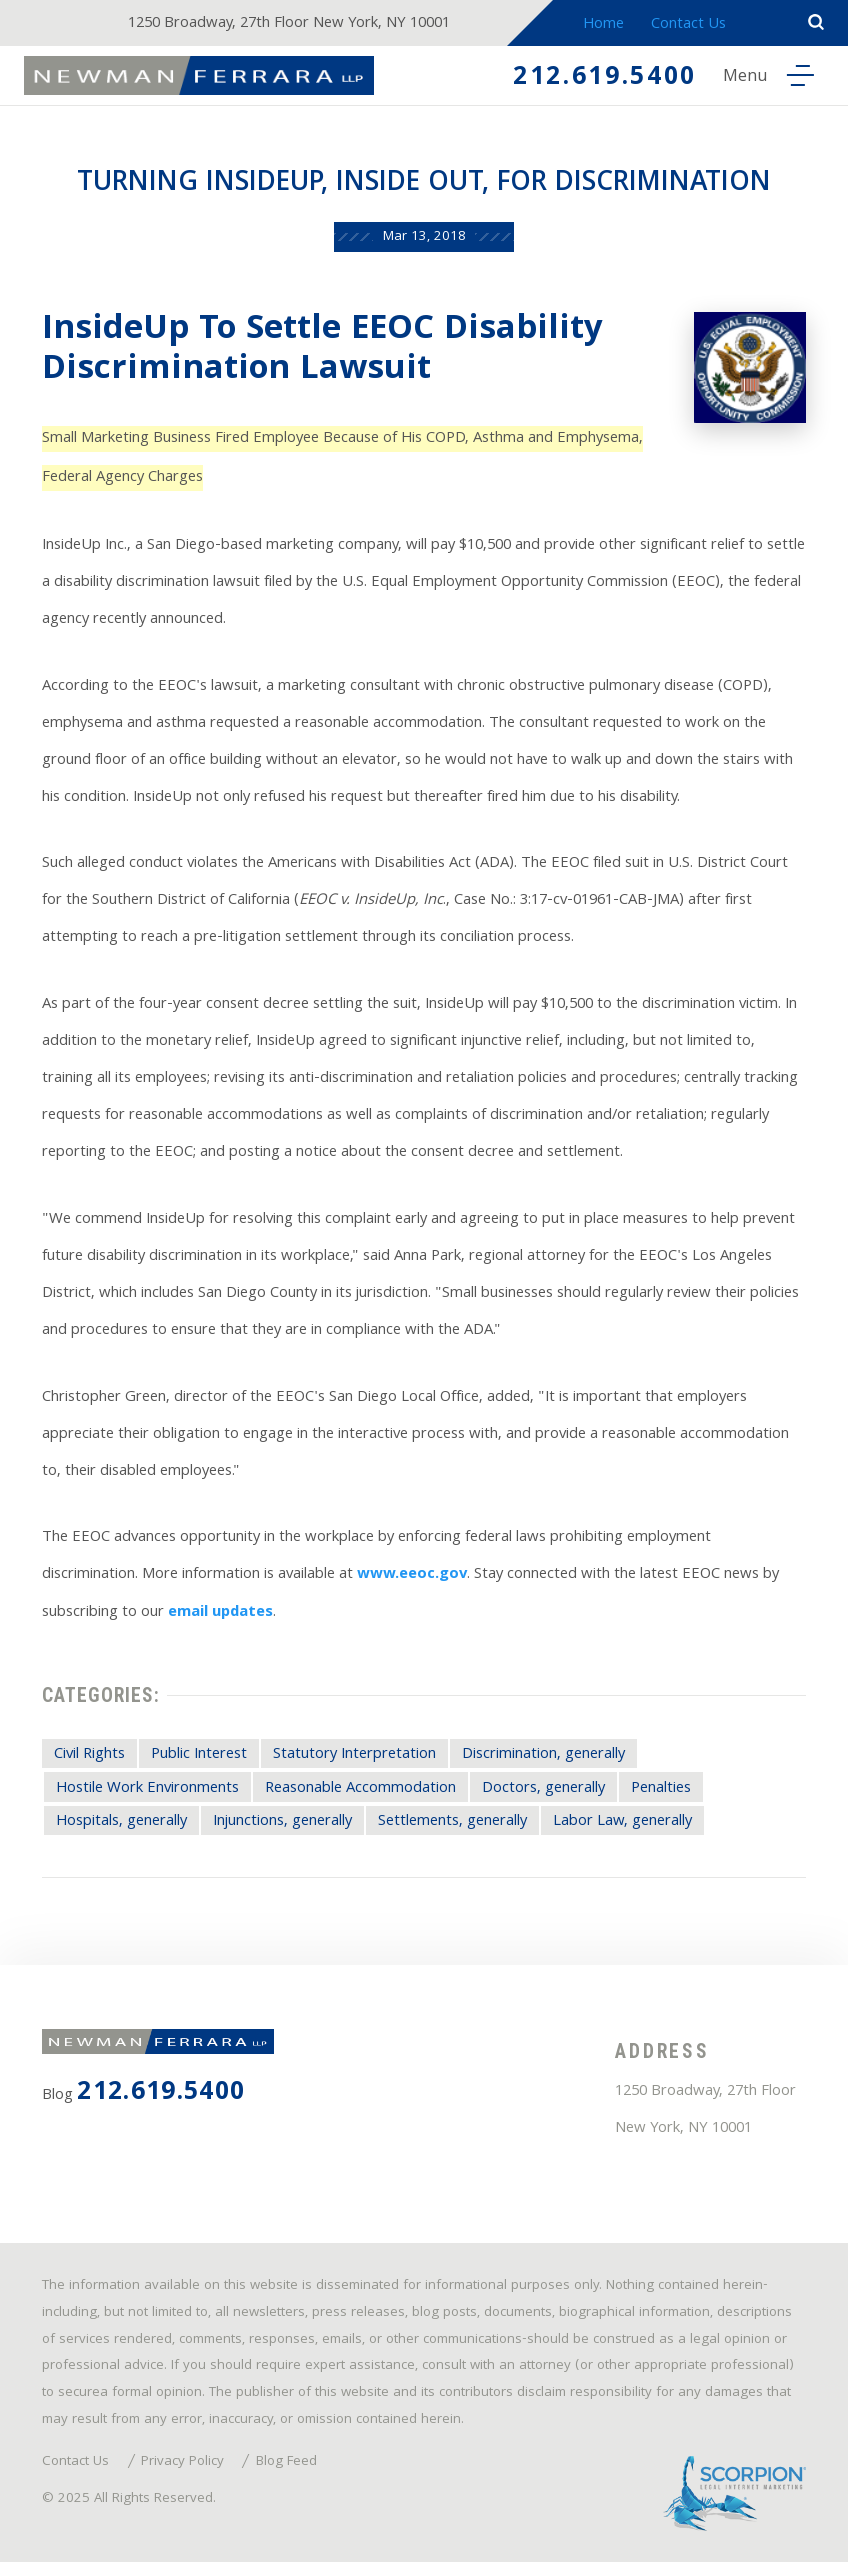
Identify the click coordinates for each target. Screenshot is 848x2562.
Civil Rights (89, 1755)
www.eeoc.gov (412, 1575)
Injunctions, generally (282, 1822)
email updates (220, 1613)
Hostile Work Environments (147, 1789)
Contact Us (688, 25)
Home (603, 25)
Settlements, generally (452, 1822)
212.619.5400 (605, 78)
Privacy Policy (182, 2463)
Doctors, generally (543, 1789)
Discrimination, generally (543, 1755)
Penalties (661, 1789)
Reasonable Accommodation (360, 1789)
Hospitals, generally (121, 1822)
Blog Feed (286, 2463)
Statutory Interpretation (354, 1755)
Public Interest (199, 1755)
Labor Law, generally (622, 1822)
